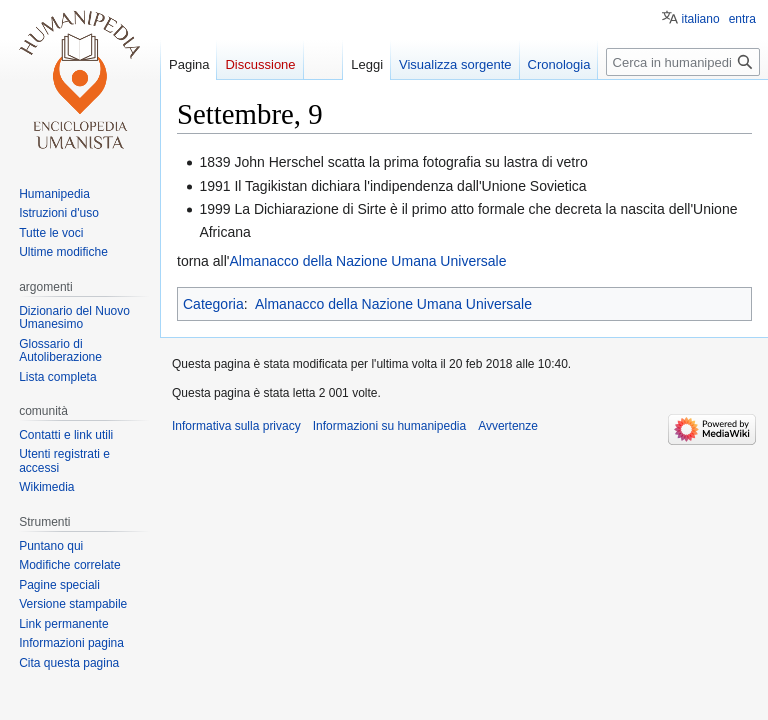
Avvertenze (508, 426)
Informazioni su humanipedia (389, 426)
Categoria (213, 304)
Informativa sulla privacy (236, 426)
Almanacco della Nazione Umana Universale (367, 261)
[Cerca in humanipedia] (683, 62)
